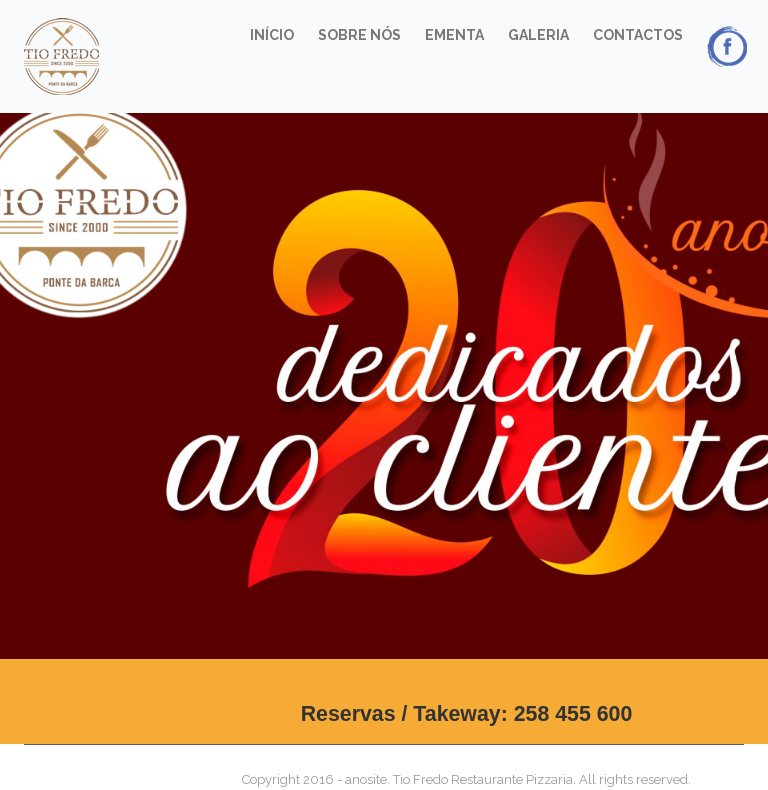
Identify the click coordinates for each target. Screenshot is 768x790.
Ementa (454, 35)
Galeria (538, 35)
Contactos (638, 35)
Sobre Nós (359, 35)
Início (272, 35)
